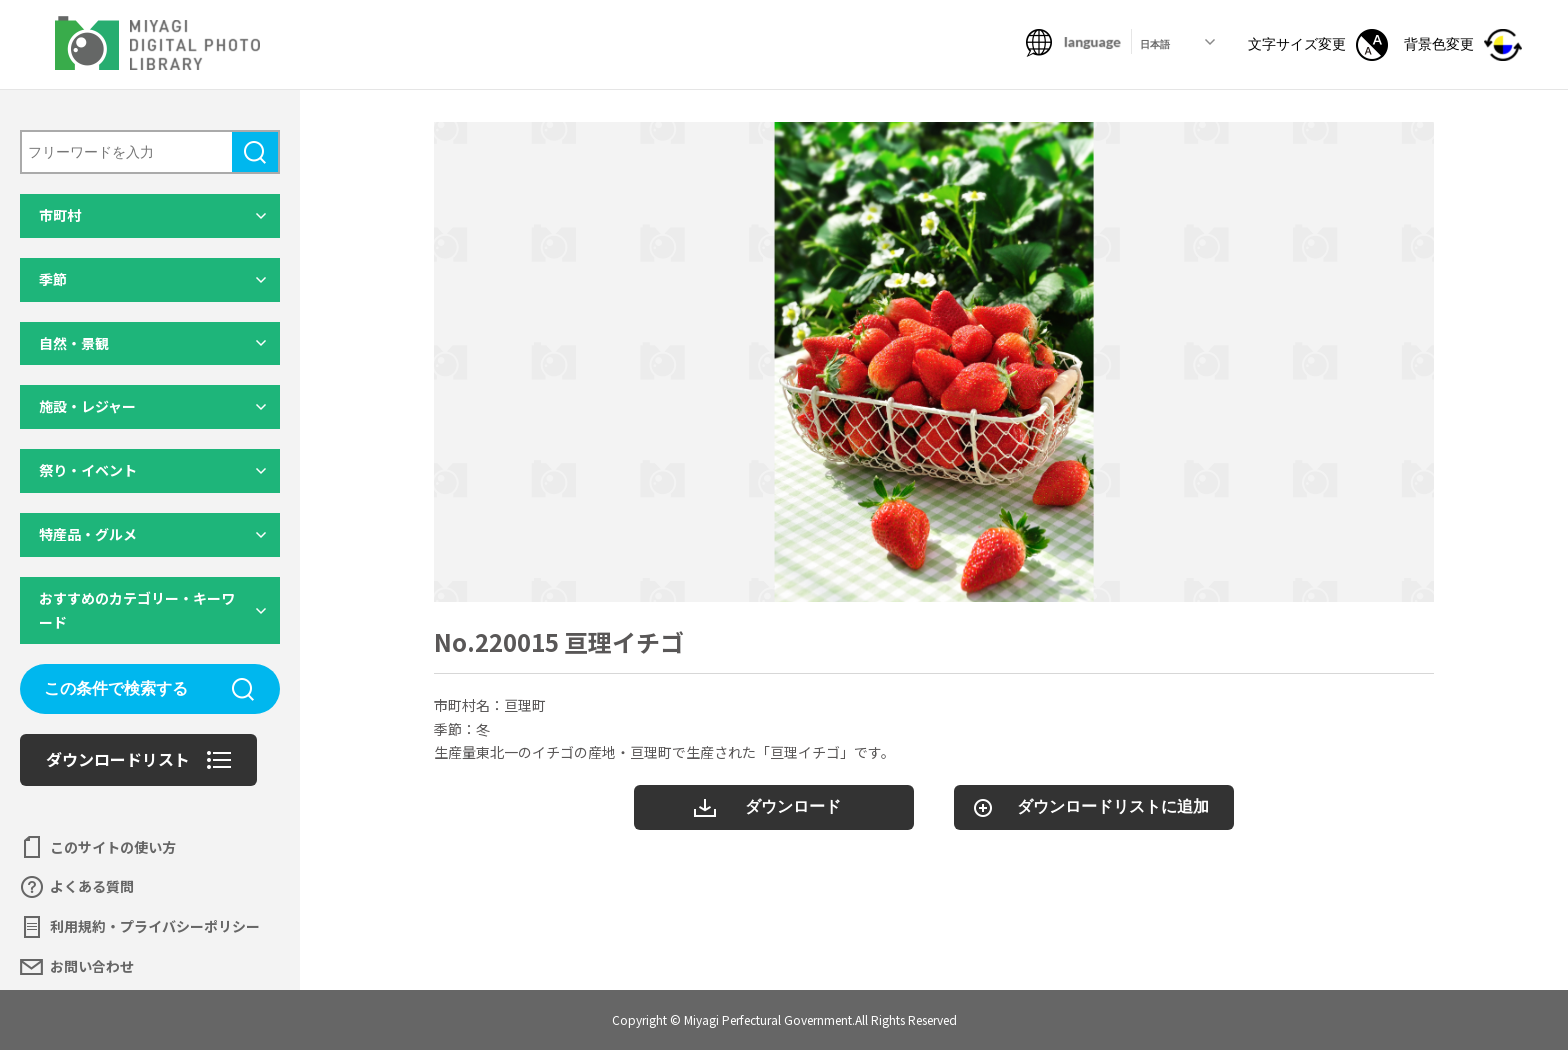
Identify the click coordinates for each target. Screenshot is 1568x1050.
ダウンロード (793, 806)
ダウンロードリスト (118, 759)
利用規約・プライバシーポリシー (155, 926)
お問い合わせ (92, 966)
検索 (255, 152)
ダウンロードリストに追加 (1113, 806)
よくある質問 (92, 886)
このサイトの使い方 (113, 847)
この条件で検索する (116, 688)
